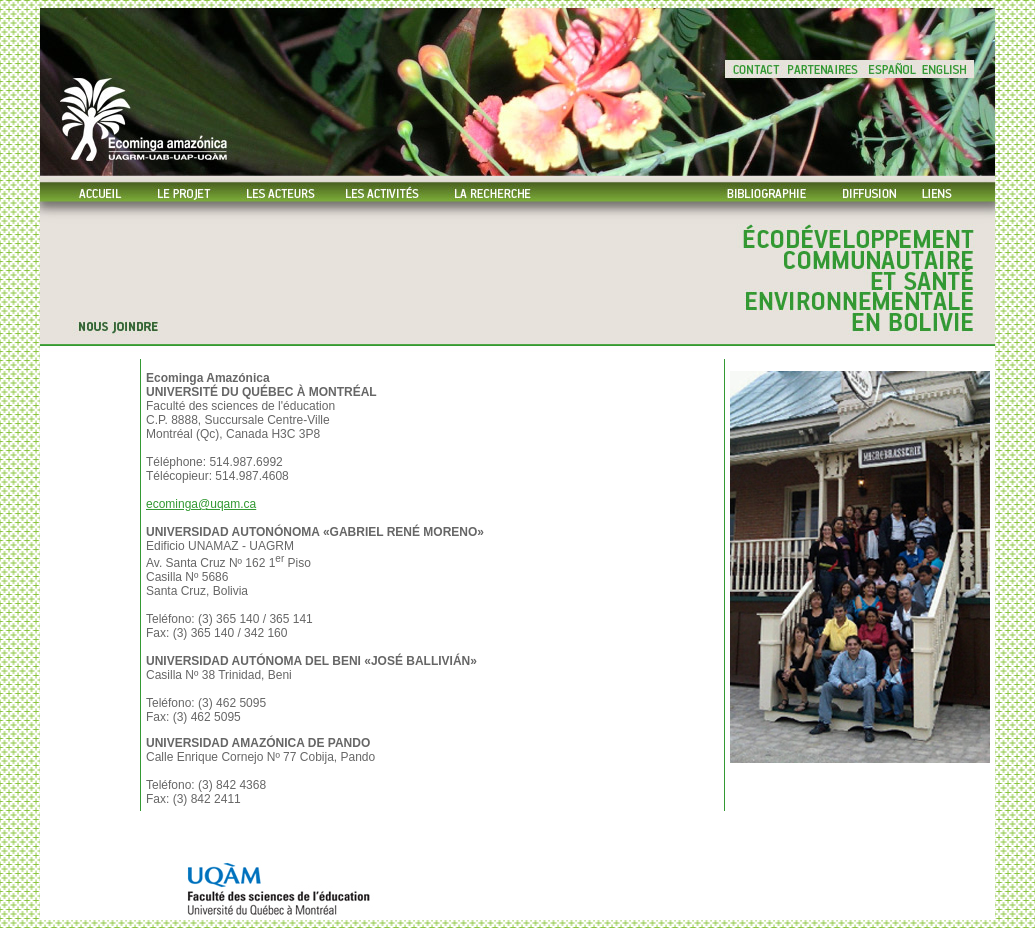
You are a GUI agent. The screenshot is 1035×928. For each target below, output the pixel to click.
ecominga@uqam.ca (201, 504)
